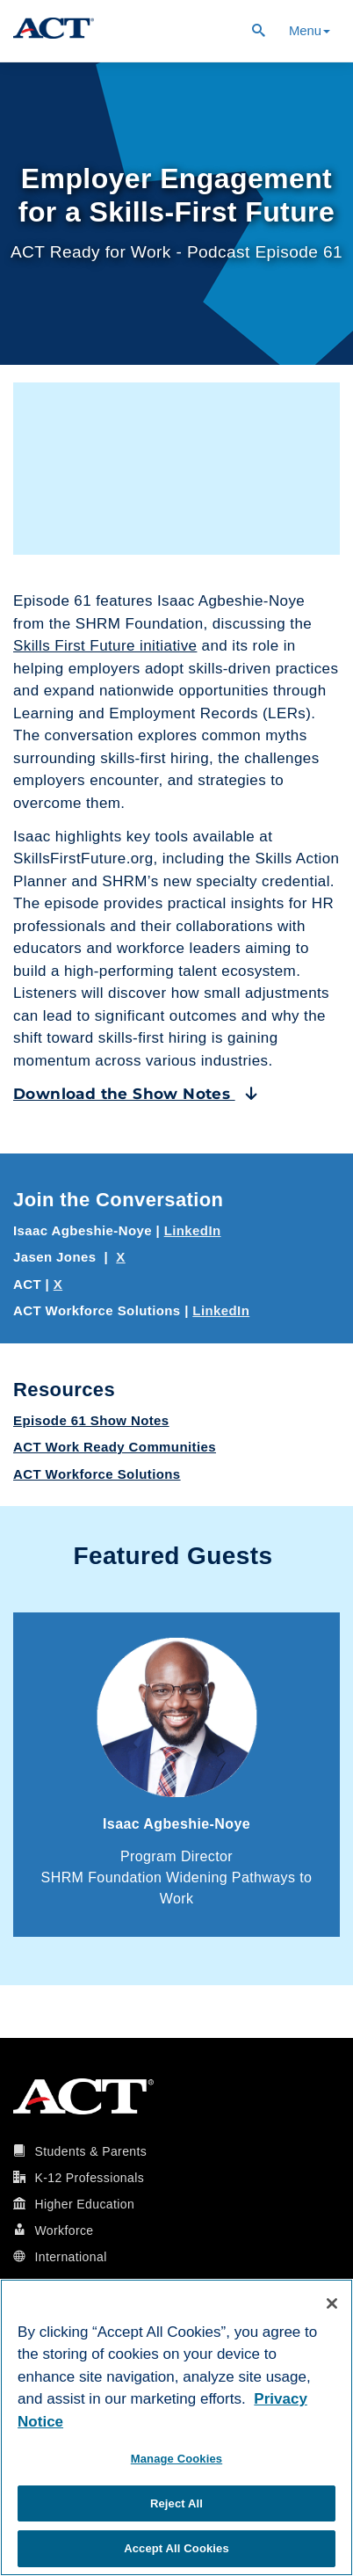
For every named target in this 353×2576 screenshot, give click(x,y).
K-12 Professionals (89, 2178)
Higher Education (84, 2204)
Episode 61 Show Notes (91, 1420)
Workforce (63, 2230)
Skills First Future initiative (105, 645)
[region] (176, 2427)
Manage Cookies (176, 2458)
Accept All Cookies (176, 2548)
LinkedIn (192, 1230)
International (70, 2257)
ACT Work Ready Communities (114, 1446)
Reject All (176, 2503)
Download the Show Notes (136, 1093)
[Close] (332, 2303)
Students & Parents (90, 2151)
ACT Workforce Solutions (97, 1473)
